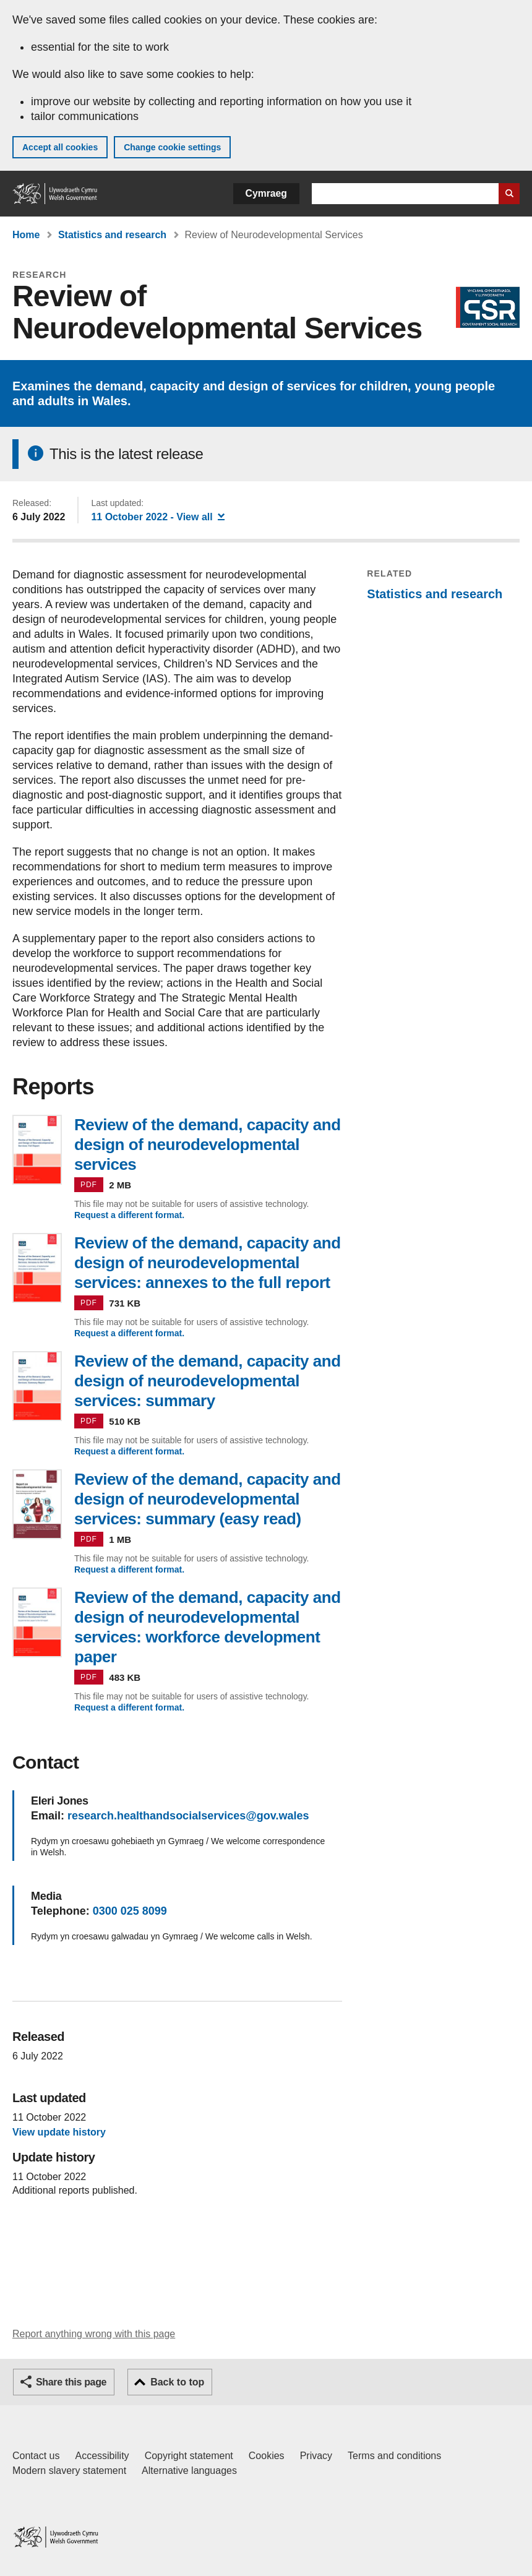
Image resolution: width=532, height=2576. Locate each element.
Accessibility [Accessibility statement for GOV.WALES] (102, 2455)
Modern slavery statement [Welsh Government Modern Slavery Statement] (69, 2470)
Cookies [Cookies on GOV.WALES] (267, 2455)
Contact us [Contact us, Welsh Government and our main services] (35, 2455)
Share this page (71, 2382)
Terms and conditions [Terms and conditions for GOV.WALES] (394, 2455)
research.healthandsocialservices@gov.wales (188, 1816)
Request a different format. (129, 1215)
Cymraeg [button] (266, 193)
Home (26, 235)
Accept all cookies (60, 147)
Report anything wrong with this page (93, 2334)
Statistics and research (112, 235)
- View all (158, 516)
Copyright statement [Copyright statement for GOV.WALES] (189, 2455)
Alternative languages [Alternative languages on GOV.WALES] (189, 2470)
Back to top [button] (177, 2382)
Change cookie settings (172, 147)
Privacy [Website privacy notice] (316, 2455)
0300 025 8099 (130, 1911)
